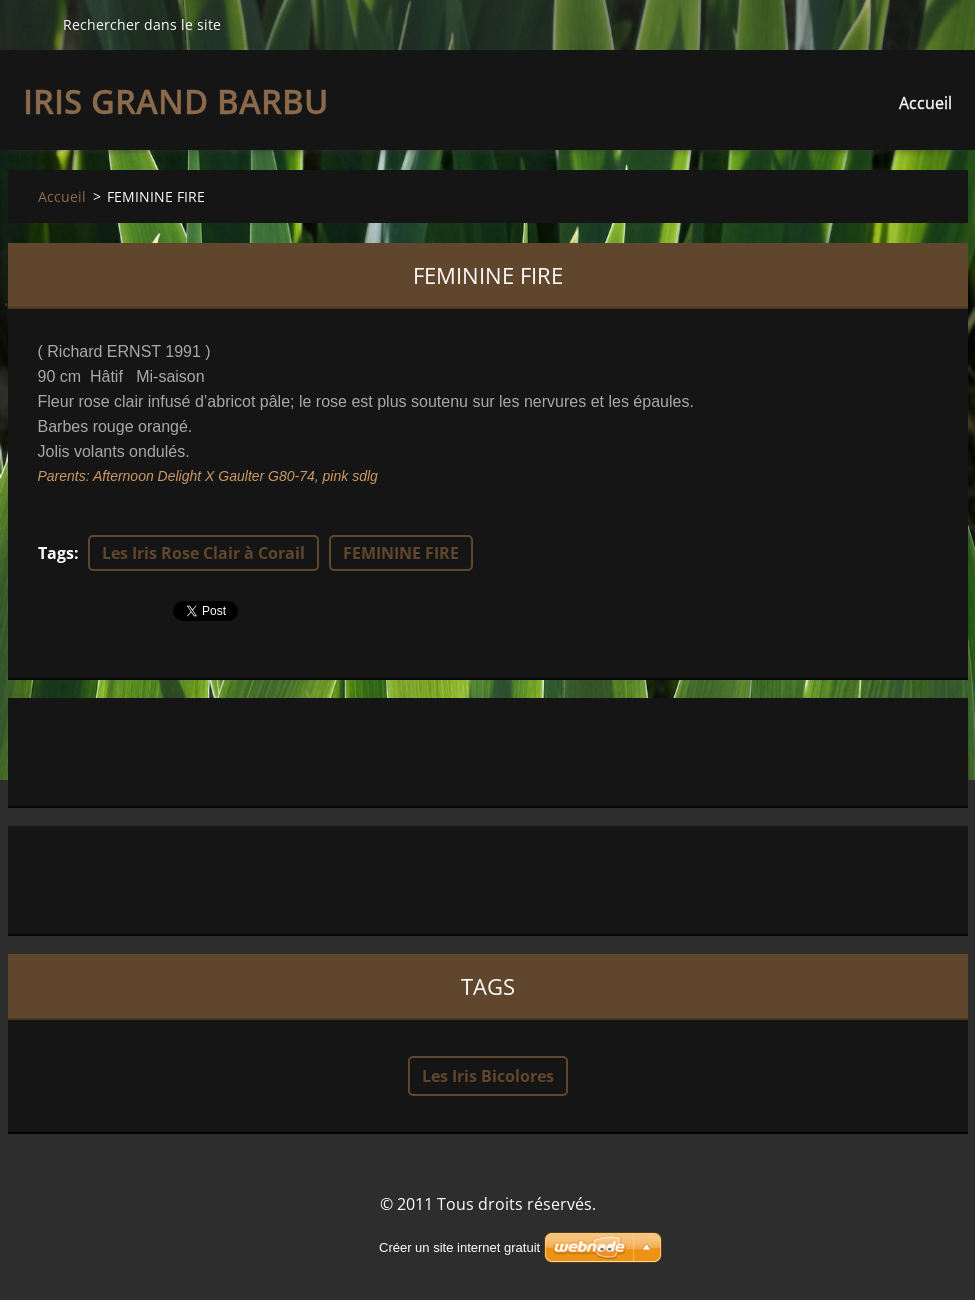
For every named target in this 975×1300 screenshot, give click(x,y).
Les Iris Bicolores (488, 1076)
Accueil (925, 103)
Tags (56, 553)
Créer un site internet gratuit (459, 1247)
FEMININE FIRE (401, 553)
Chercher (35, 24)
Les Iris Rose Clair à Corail (203, 553)
